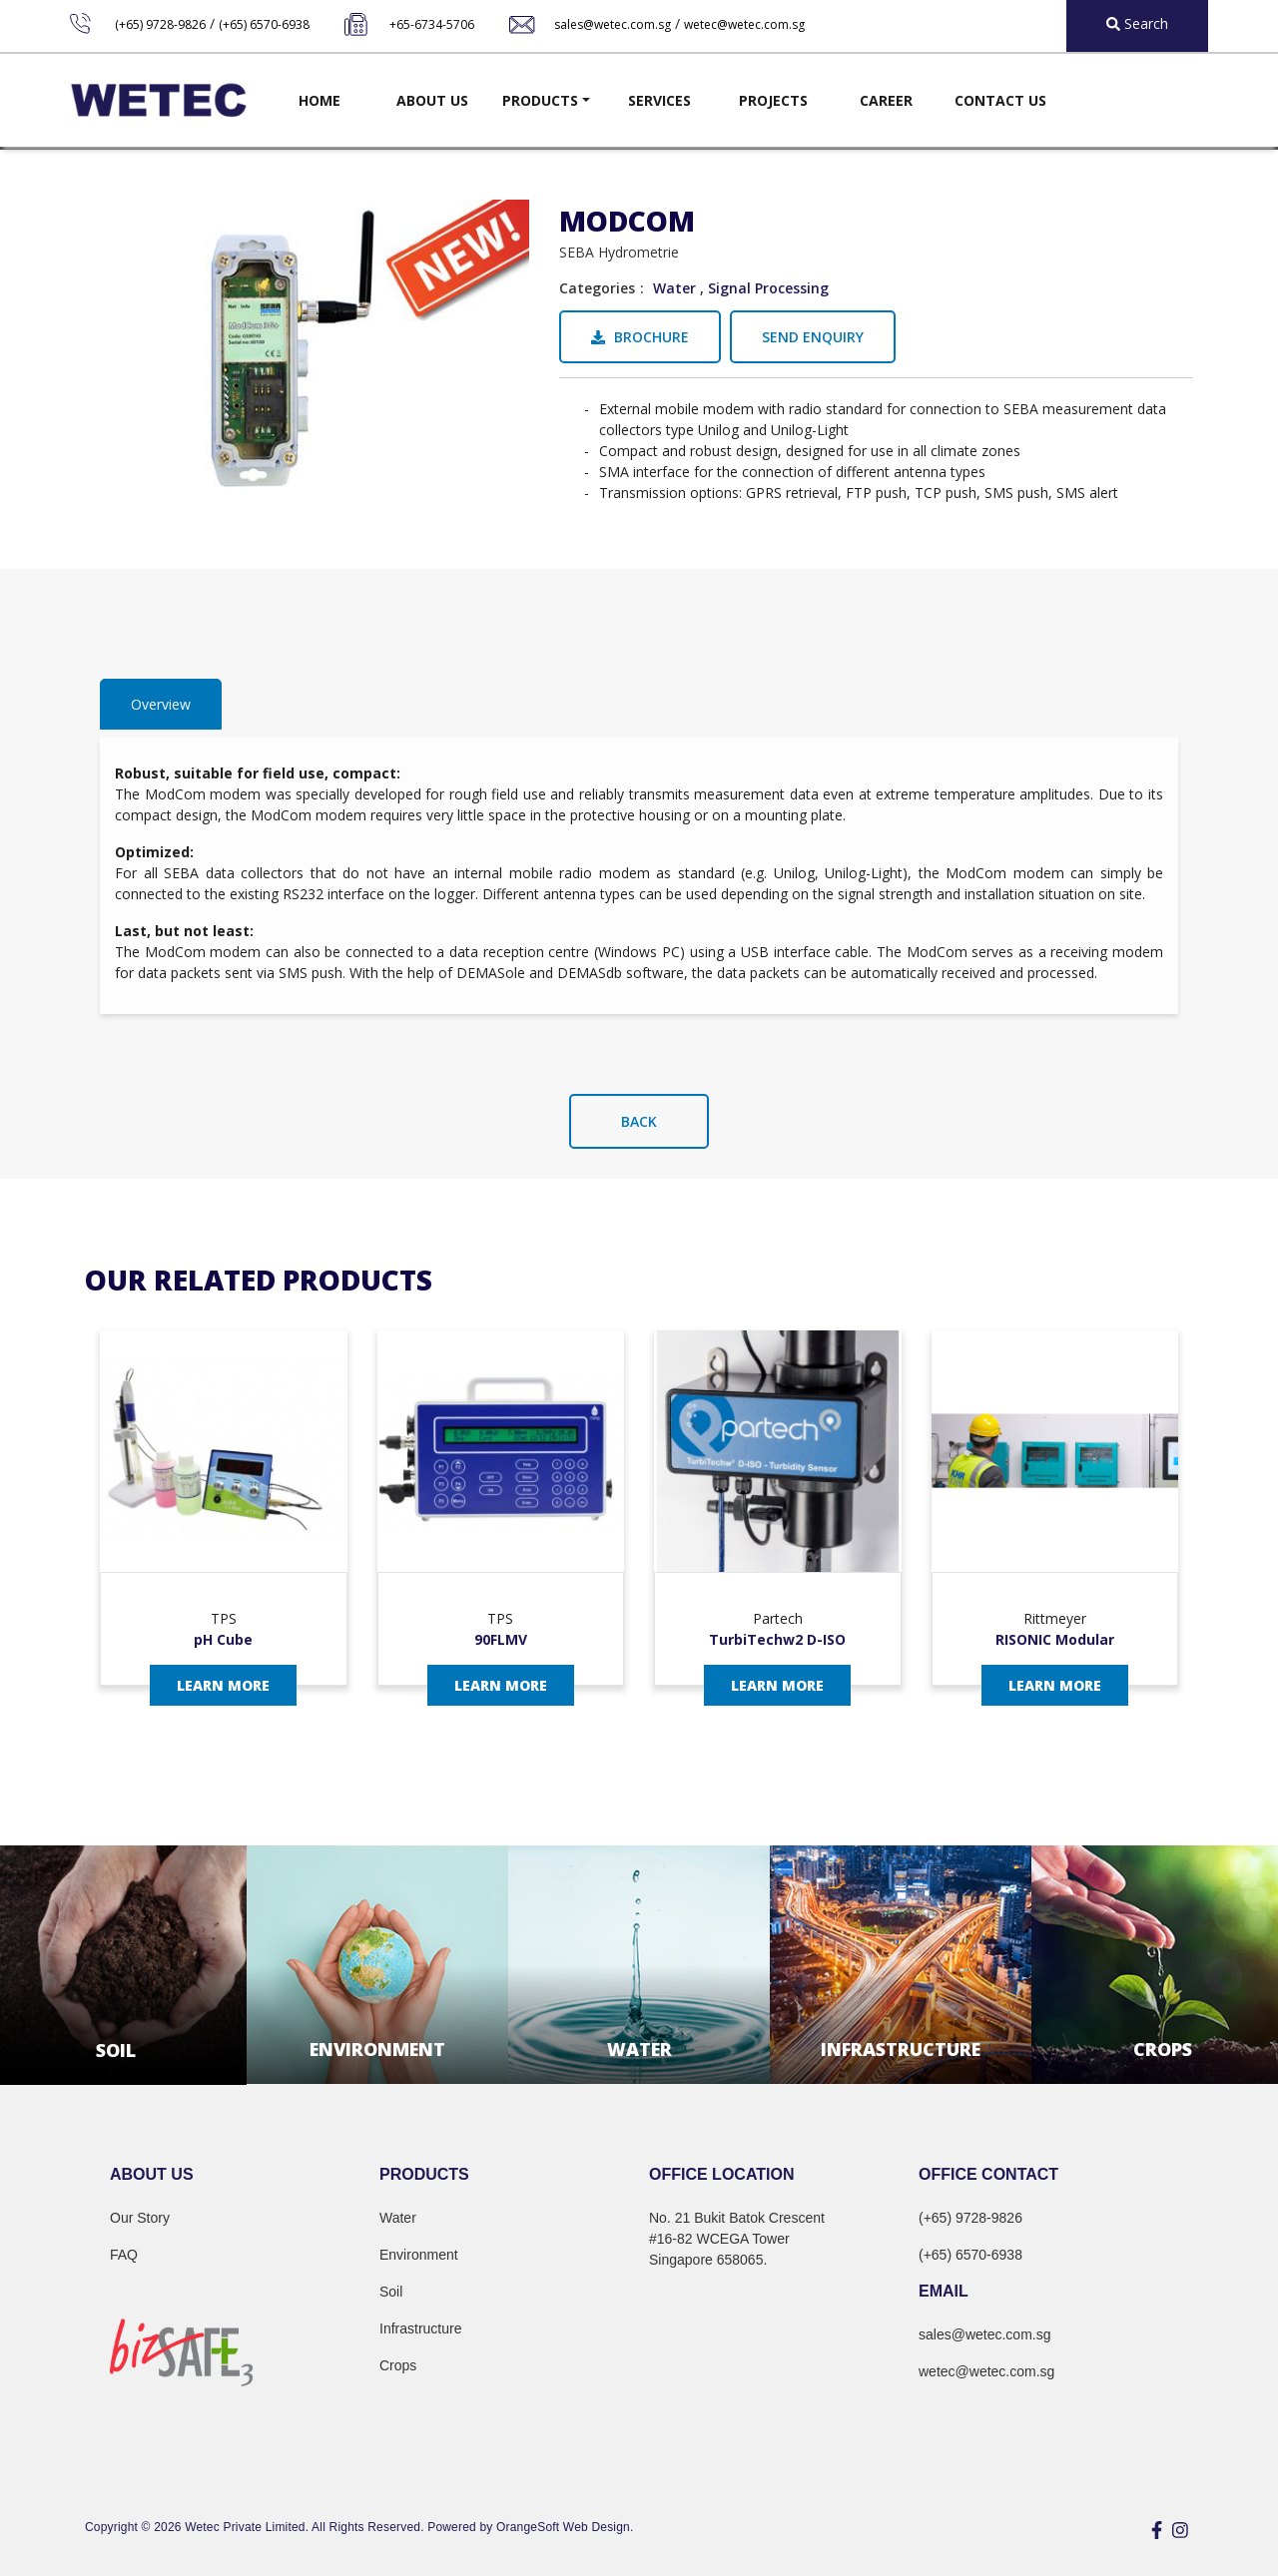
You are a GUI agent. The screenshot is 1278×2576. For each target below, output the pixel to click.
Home (319, 100)
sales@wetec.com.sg (612, 24)
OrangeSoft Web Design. (564, 2527)
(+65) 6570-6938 (264, 24)
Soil (390, 2292)
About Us (432, 100)
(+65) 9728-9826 (160, 24)
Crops (397, 2365)
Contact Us (1000, 100)
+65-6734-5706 (431, 24)
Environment (418, 2255)
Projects (773, 100)
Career (886, 100)
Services (659, 100)
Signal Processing (768, 287)
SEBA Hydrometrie (619, 252)
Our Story (140, 2218)
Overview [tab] (161, 704)
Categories (597, 287)
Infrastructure (420, 2328)
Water (674, 287)
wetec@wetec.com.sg (744, 24)
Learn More (223, 1685)
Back (639, 1121)
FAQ (124, 2255)
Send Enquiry (813, 336)
